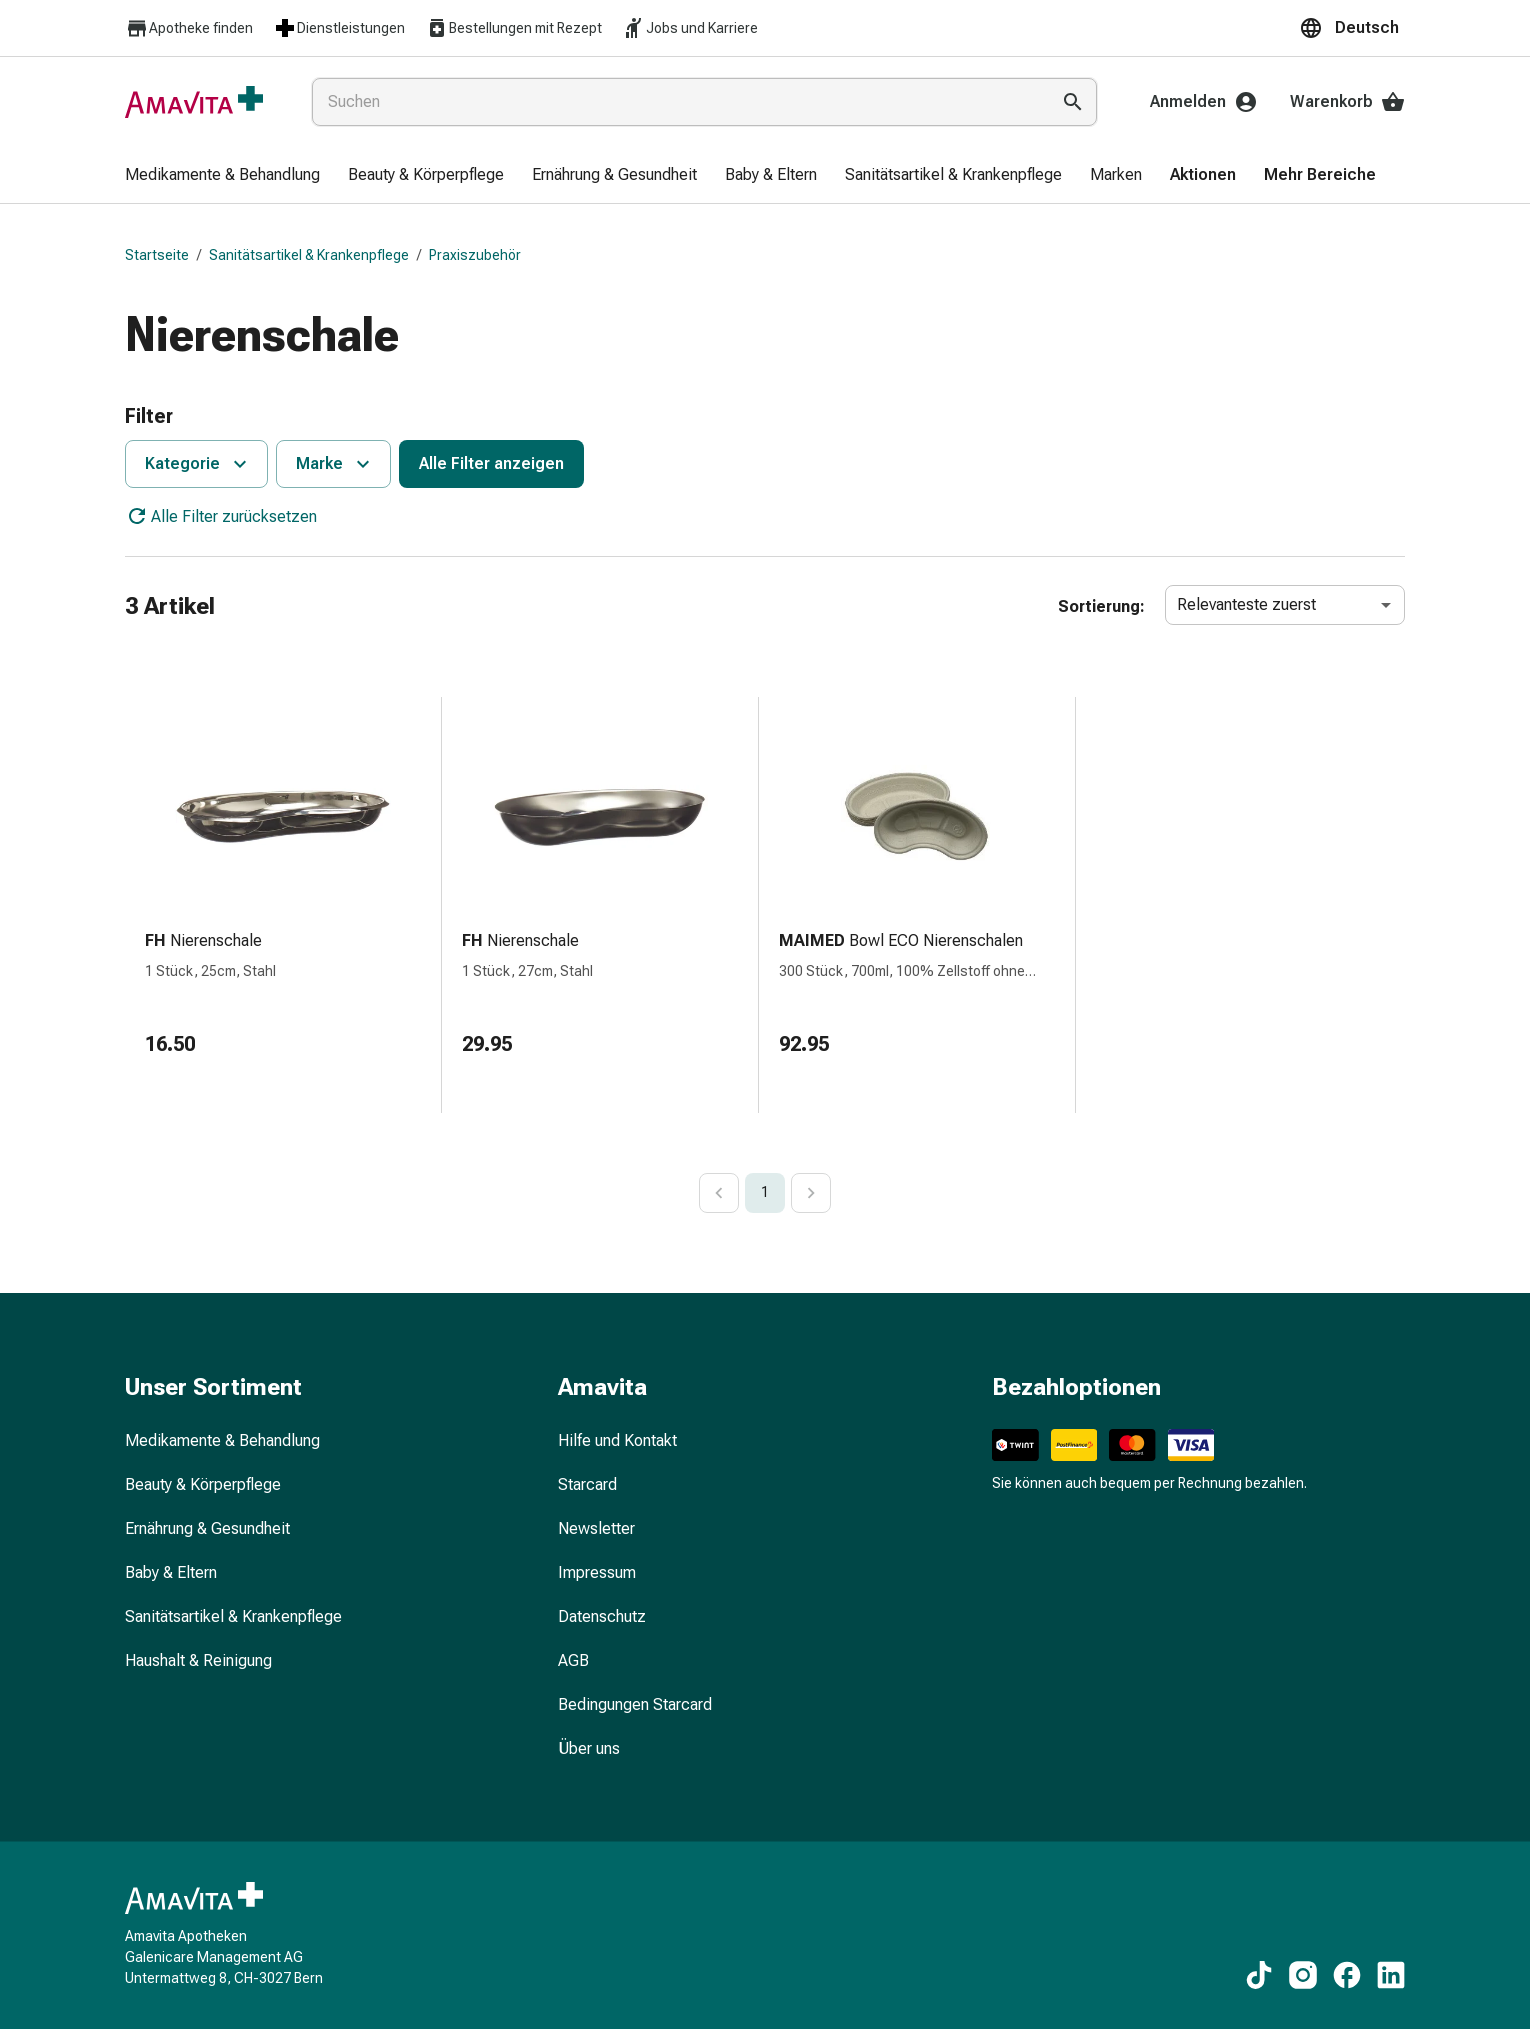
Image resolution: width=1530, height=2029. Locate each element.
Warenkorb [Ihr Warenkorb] (1347, 102)
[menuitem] (222, 176)
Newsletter (596, 1528)
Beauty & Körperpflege (203, 1484)
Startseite (157, 255)
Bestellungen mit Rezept (513, 28)
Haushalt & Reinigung (198, 1660)
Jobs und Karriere (690, 28)
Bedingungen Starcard (635, 1704)
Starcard (587, 1484)
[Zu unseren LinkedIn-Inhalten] (1391, 1975)
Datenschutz (602, 1616)
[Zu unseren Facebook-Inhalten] (1347, 1975)
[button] (1352, 28)
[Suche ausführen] (1073, 102)
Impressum (597, 1572)
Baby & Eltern (171, 1572)
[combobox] (676, 102)
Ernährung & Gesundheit (207, 1528)
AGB (573, 1660)
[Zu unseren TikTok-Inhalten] (1259, 1975)
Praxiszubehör (475, 255)
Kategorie (198, 464)
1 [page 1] (765, 1192)
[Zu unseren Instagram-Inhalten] (1303, 1975)
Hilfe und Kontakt (617, 1440)
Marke (335, 464)
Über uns (589, 1748)
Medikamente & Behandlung (222, 1440)
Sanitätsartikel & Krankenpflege (309, 255)
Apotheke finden (189, 28)
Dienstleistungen (339, 28)
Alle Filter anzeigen (491, 463)
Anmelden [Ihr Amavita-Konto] (1204, 102)
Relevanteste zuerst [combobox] (1246, 604)
